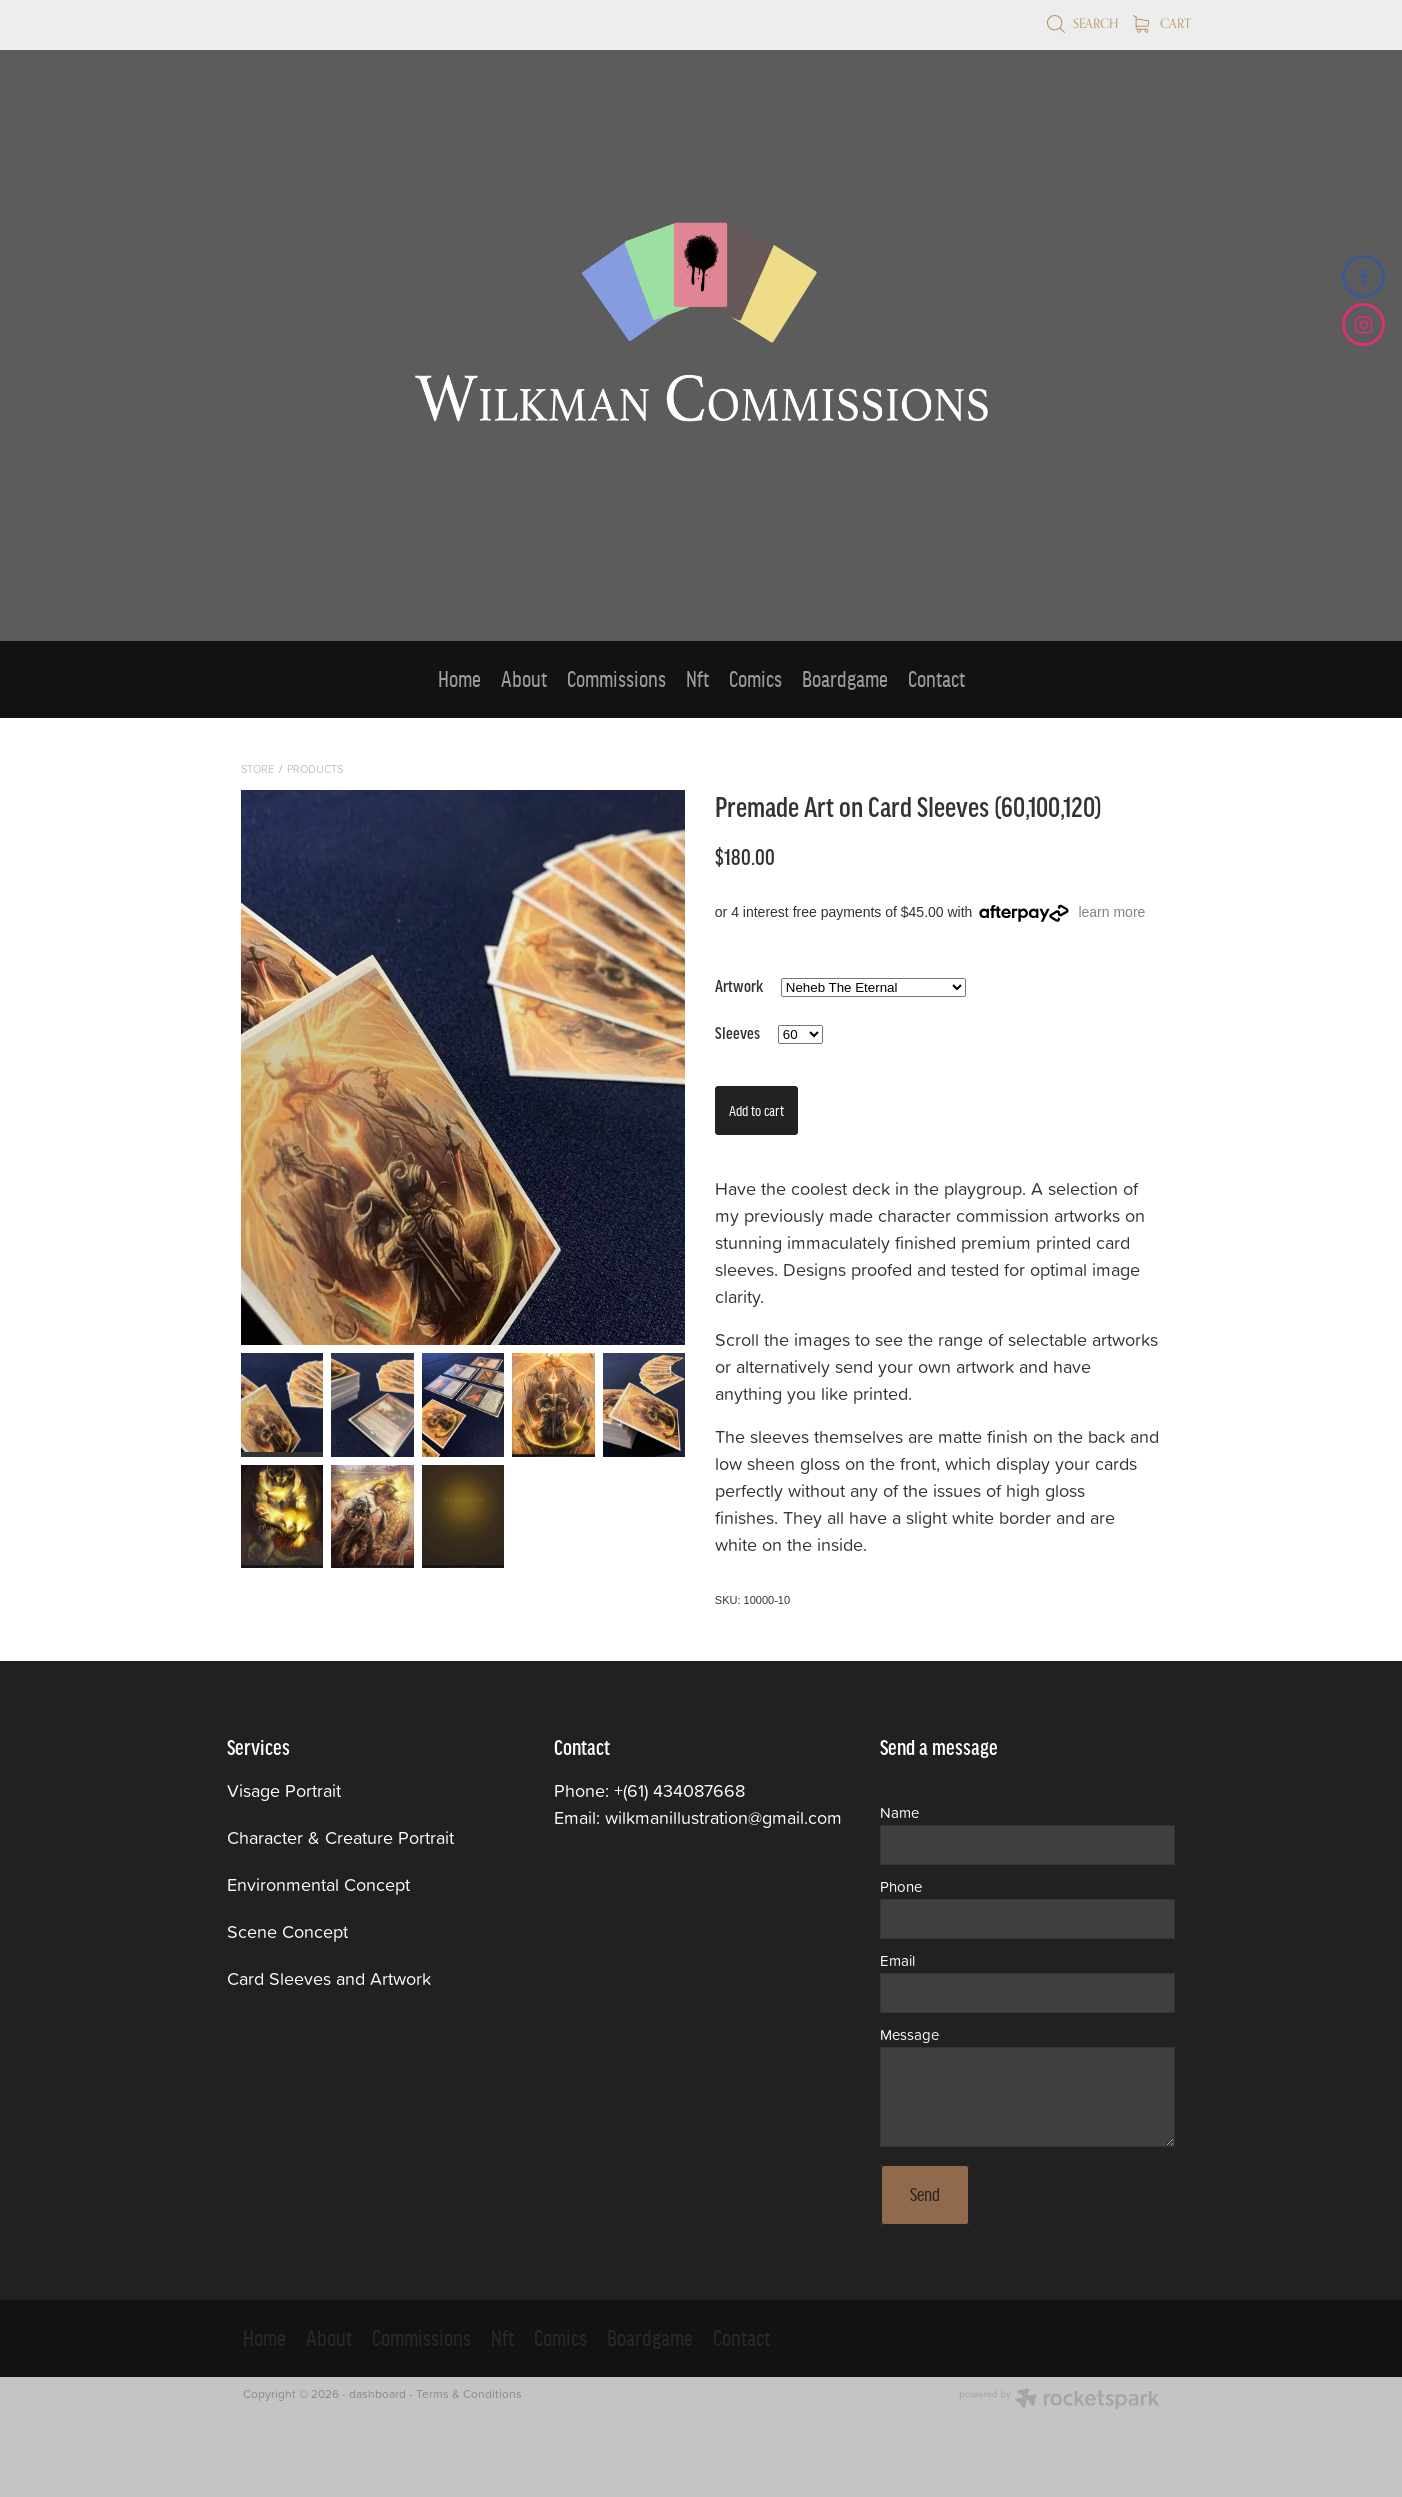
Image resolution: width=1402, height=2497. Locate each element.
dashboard (377, 2393)
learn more (1111, 912)
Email (897, 1960)
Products (315, 768)
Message (909, 2034)
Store (257, 768)
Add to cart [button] (756, 1111)
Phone (901, 1886)
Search (1082, 23)
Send (925, 2194)
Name (899, 1812)
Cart (1162, 23)
